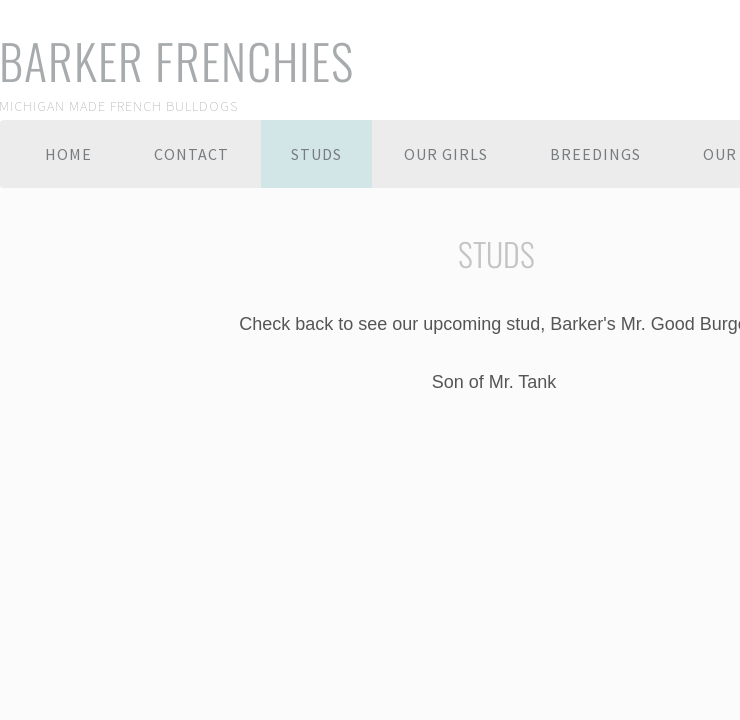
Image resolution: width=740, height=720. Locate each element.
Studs (316, 154)
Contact (191, 154)
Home (68, 154)
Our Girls (446, 154)
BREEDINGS (595, 154)
